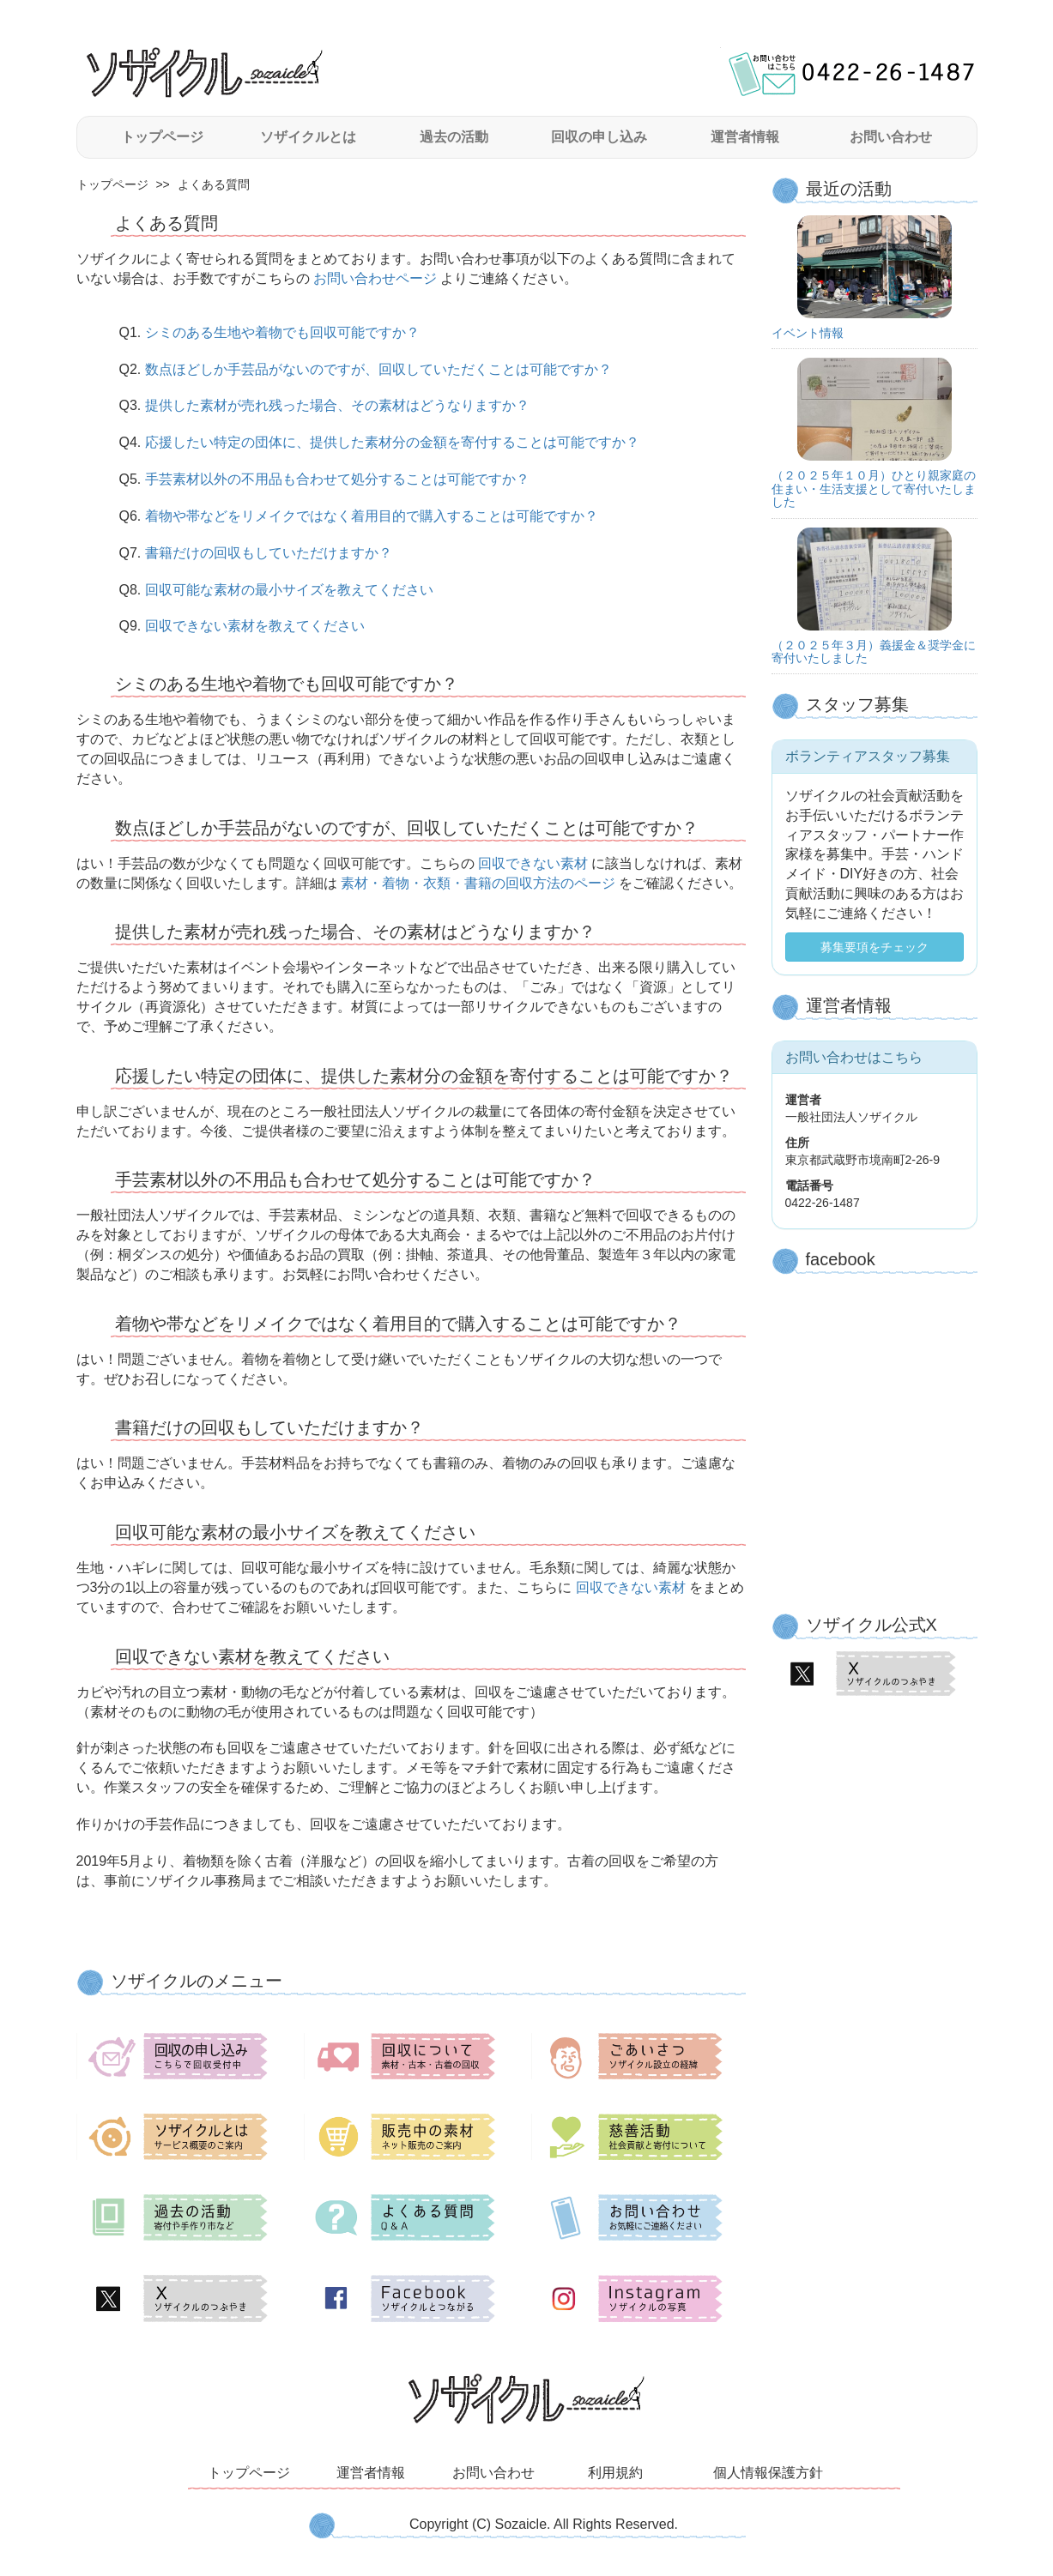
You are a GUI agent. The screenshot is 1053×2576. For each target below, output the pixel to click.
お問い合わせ (891, 137)
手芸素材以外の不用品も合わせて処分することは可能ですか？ (337, 479)
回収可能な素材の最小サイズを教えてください (289, 589)
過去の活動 (454, 137)
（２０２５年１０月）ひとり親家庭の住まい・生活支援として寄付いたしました (874, 488)
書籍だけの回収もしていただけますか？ (268, 553)
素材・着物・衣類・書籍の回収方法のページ (478, 883)
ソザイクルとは (308, 137)
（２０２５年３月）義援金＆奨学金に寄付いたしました (874, 651)
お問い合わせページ (375, 278)
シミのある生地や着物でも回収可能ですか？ (282, 332)
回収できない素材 (533, 863)
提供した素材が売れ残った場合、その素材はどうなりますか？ (337, 405)
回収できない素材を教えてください (255, 625)
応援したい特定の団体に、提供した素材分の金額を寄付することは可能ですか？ (392, 442)
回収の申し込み (599, 137)
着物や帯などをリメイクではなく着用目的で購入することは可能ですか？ (371, 516)
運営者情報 (745, 137)
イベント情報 (808, 333)
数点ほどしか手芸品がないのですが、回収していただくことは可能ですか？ (378, 369)
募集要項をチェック (874, 947)
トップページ (162, 137)
